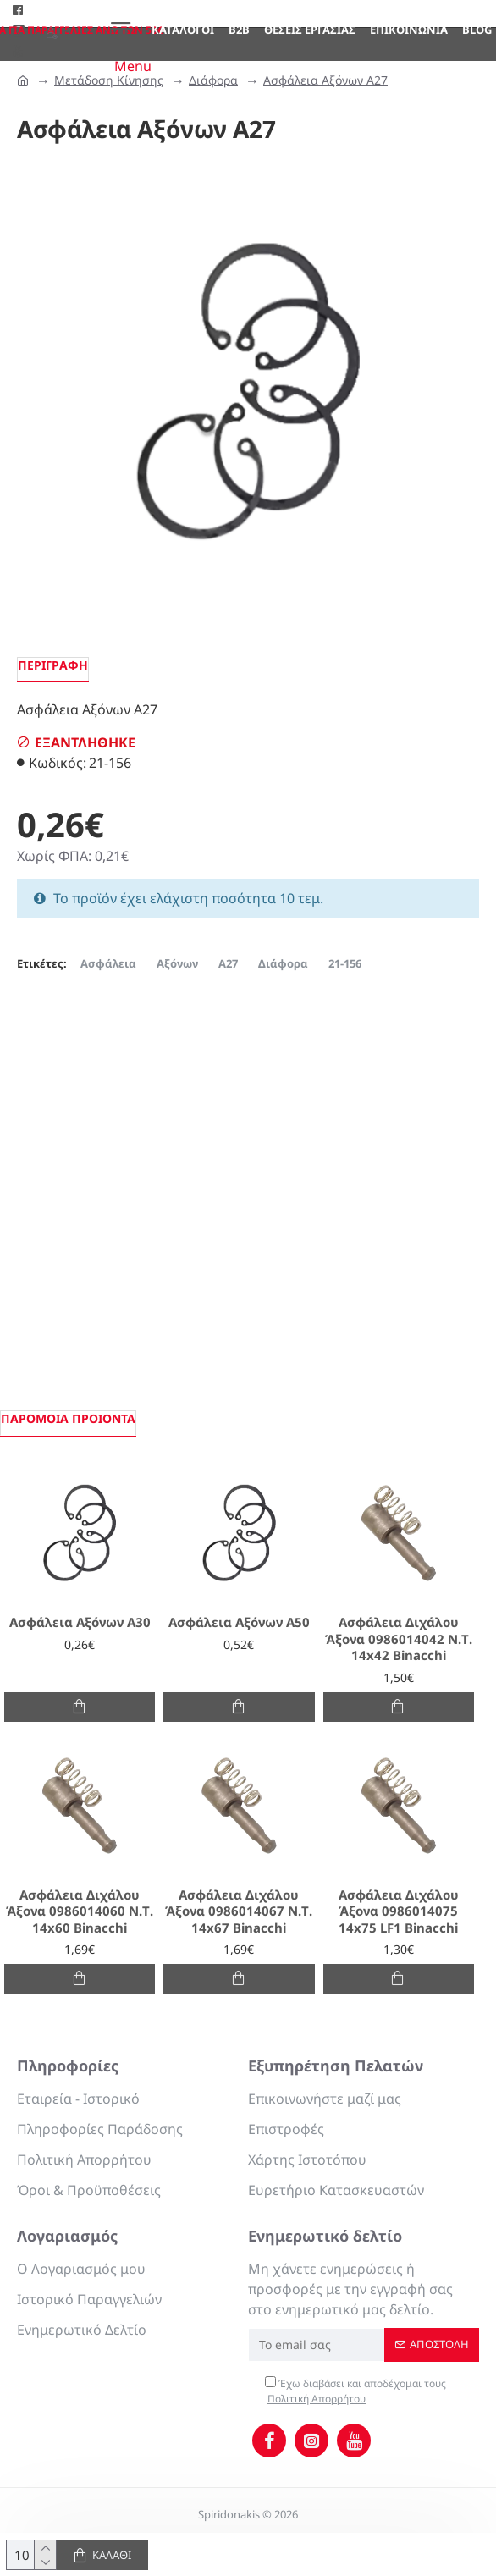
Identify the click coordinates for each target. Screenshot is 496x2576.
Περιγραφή (53, 665)
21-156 (344, 963)
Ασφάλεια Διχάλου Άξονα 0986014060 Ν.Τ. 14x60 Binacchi (79, 1911)
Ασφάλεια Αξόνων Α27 (325, 80)
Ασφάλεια (108, 963)
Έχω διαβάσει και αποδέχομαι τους (355, 2391)
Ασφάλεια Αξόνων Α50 (239, 1622)
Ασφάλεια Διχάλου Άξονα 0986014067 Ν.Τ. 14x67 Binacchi (238, 1911)
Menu (133, 66)
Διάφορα (213, 80)
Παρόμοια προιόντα (68, 1418)
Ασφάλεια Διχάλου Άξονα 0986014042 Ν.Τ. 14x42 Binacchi (398, 1638)
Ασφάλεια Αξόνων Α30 (80, 1622)
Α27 (228, 963)
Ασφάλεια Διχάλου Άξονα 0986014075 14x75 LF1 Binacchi (399, 1911)
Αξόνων (177, 963)
